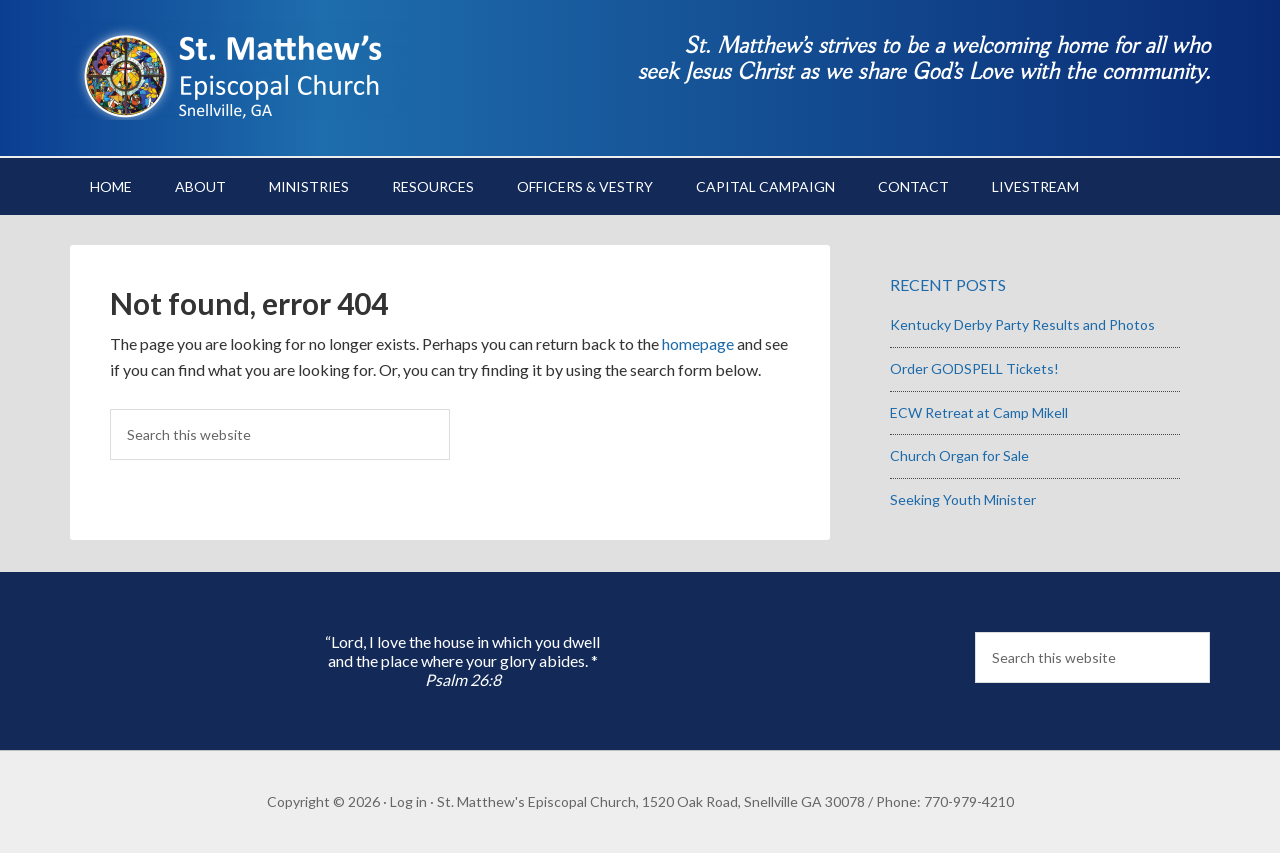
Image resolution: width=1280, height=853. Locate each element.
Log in (408, 801)
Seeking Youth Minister (963, 499)
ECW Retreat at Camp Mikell (979, 412)
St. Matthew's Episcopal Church (240, 70)
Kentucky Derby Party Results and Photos (1022, 324)
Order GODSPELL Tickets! (974, 368)
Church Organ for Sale (959, 455)
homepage (698, 343)
